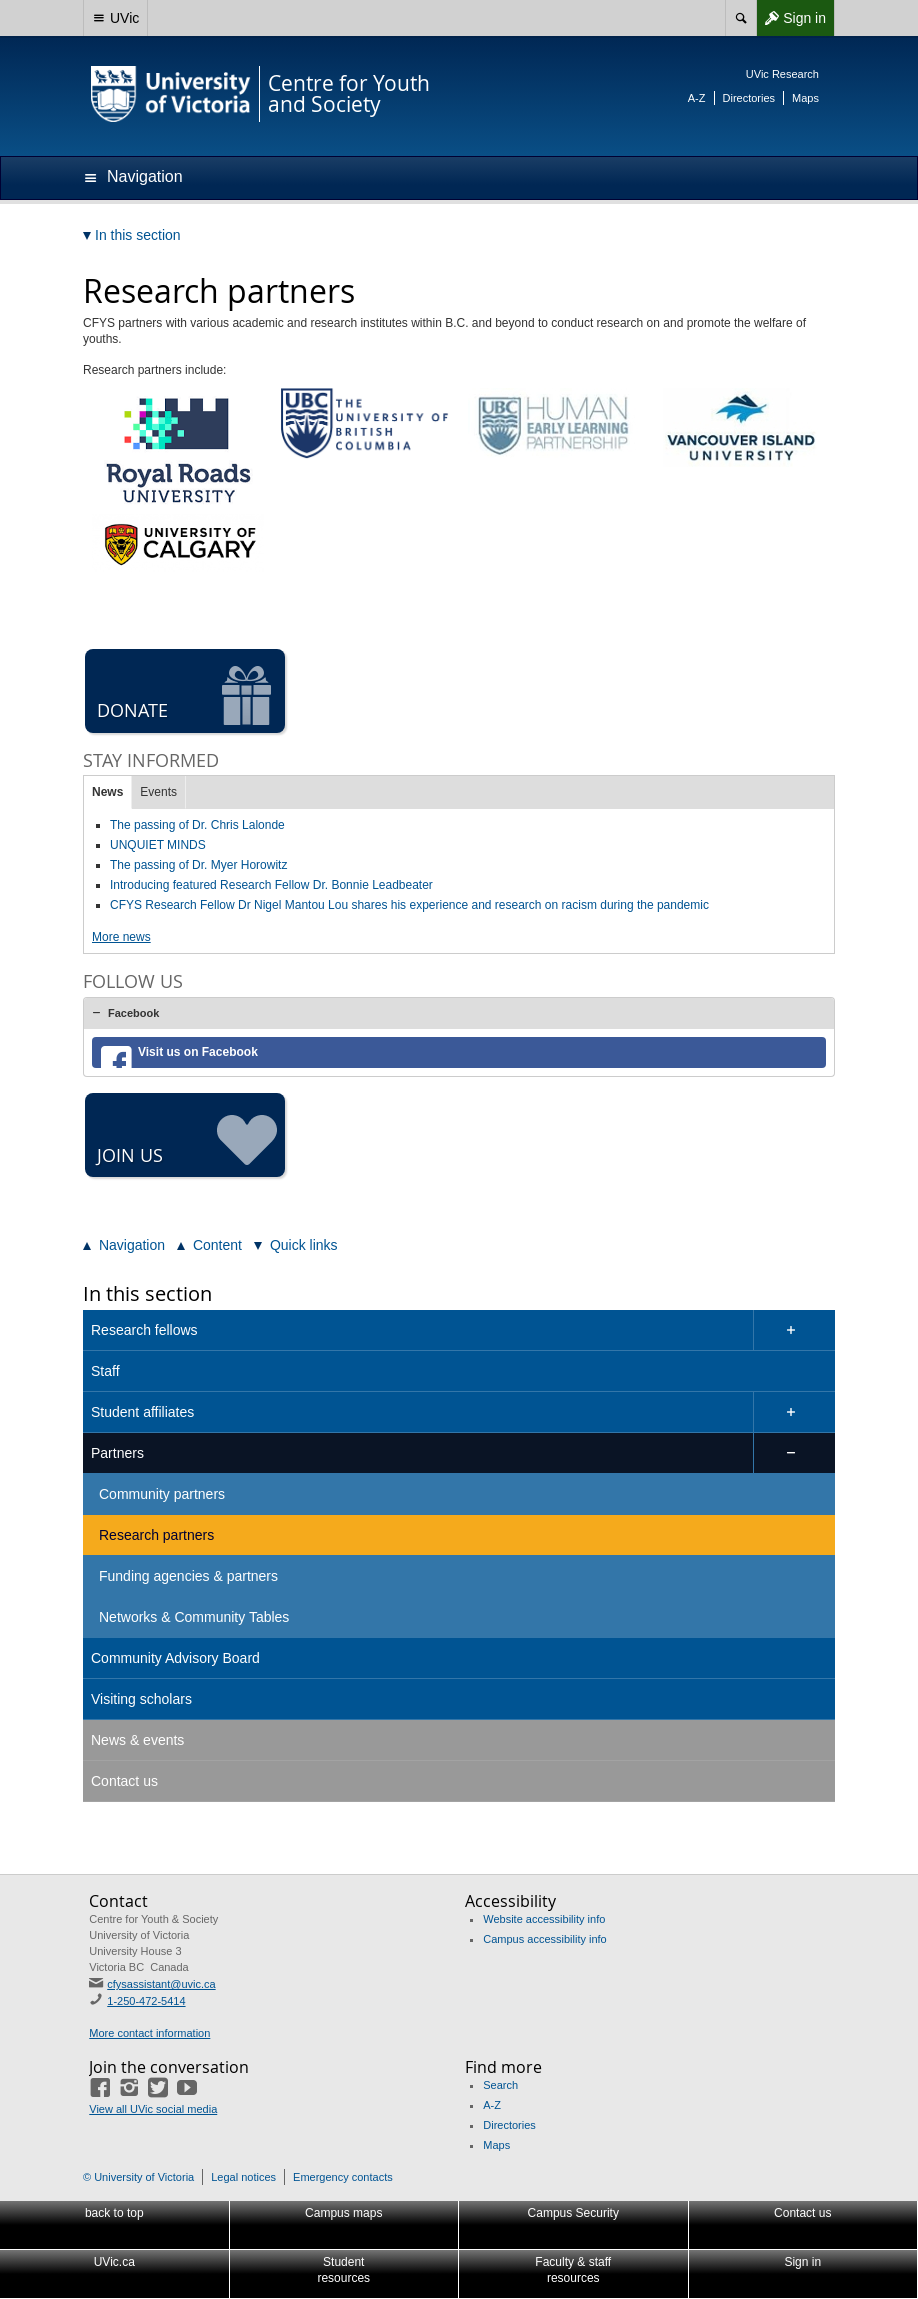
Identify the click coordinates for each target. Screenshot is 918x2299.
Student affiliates (142, 1412)
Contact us (124, 1781)
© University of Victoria (138, 2177)
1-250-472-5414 (146, 2001)
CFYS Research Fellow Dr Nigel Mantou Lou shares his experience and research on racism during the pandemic (409, 905)
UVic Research (782, 74)
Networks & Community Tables (194, 1617)
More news (121, 937)
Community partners (162, 1494)
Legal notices (243, 2177)
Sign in (791, 18)
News (107, 792)
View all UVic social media (153, 2109)
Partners (117, 1453)
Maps (805, 98)
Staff (105, 1371)
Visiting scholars (141, 1699)
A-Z (697, 98)
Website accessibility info (544, 1919)
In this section (147, 1293)
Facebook (133, 1013)
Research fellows (144, 1330)
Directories (749, 98)
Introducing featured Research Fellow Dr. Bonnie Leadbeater (271, 885)
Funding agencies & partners (188, 1576)
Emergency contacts (343, 2177)
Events (158, 792)
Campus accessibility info (545, 1939)
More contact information (149, 2033)
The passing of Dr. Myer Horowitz (198, 865)
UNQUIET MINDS (158, 845)
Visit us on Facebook (198, 1052)
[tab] (459, 1013)
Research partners (156, 1535)
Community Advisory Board (175, 1658)
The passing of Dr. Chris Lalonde (197, 825)
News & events (137, 1740)
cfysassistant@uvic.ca (161, 1984)
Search (500, 2085)
